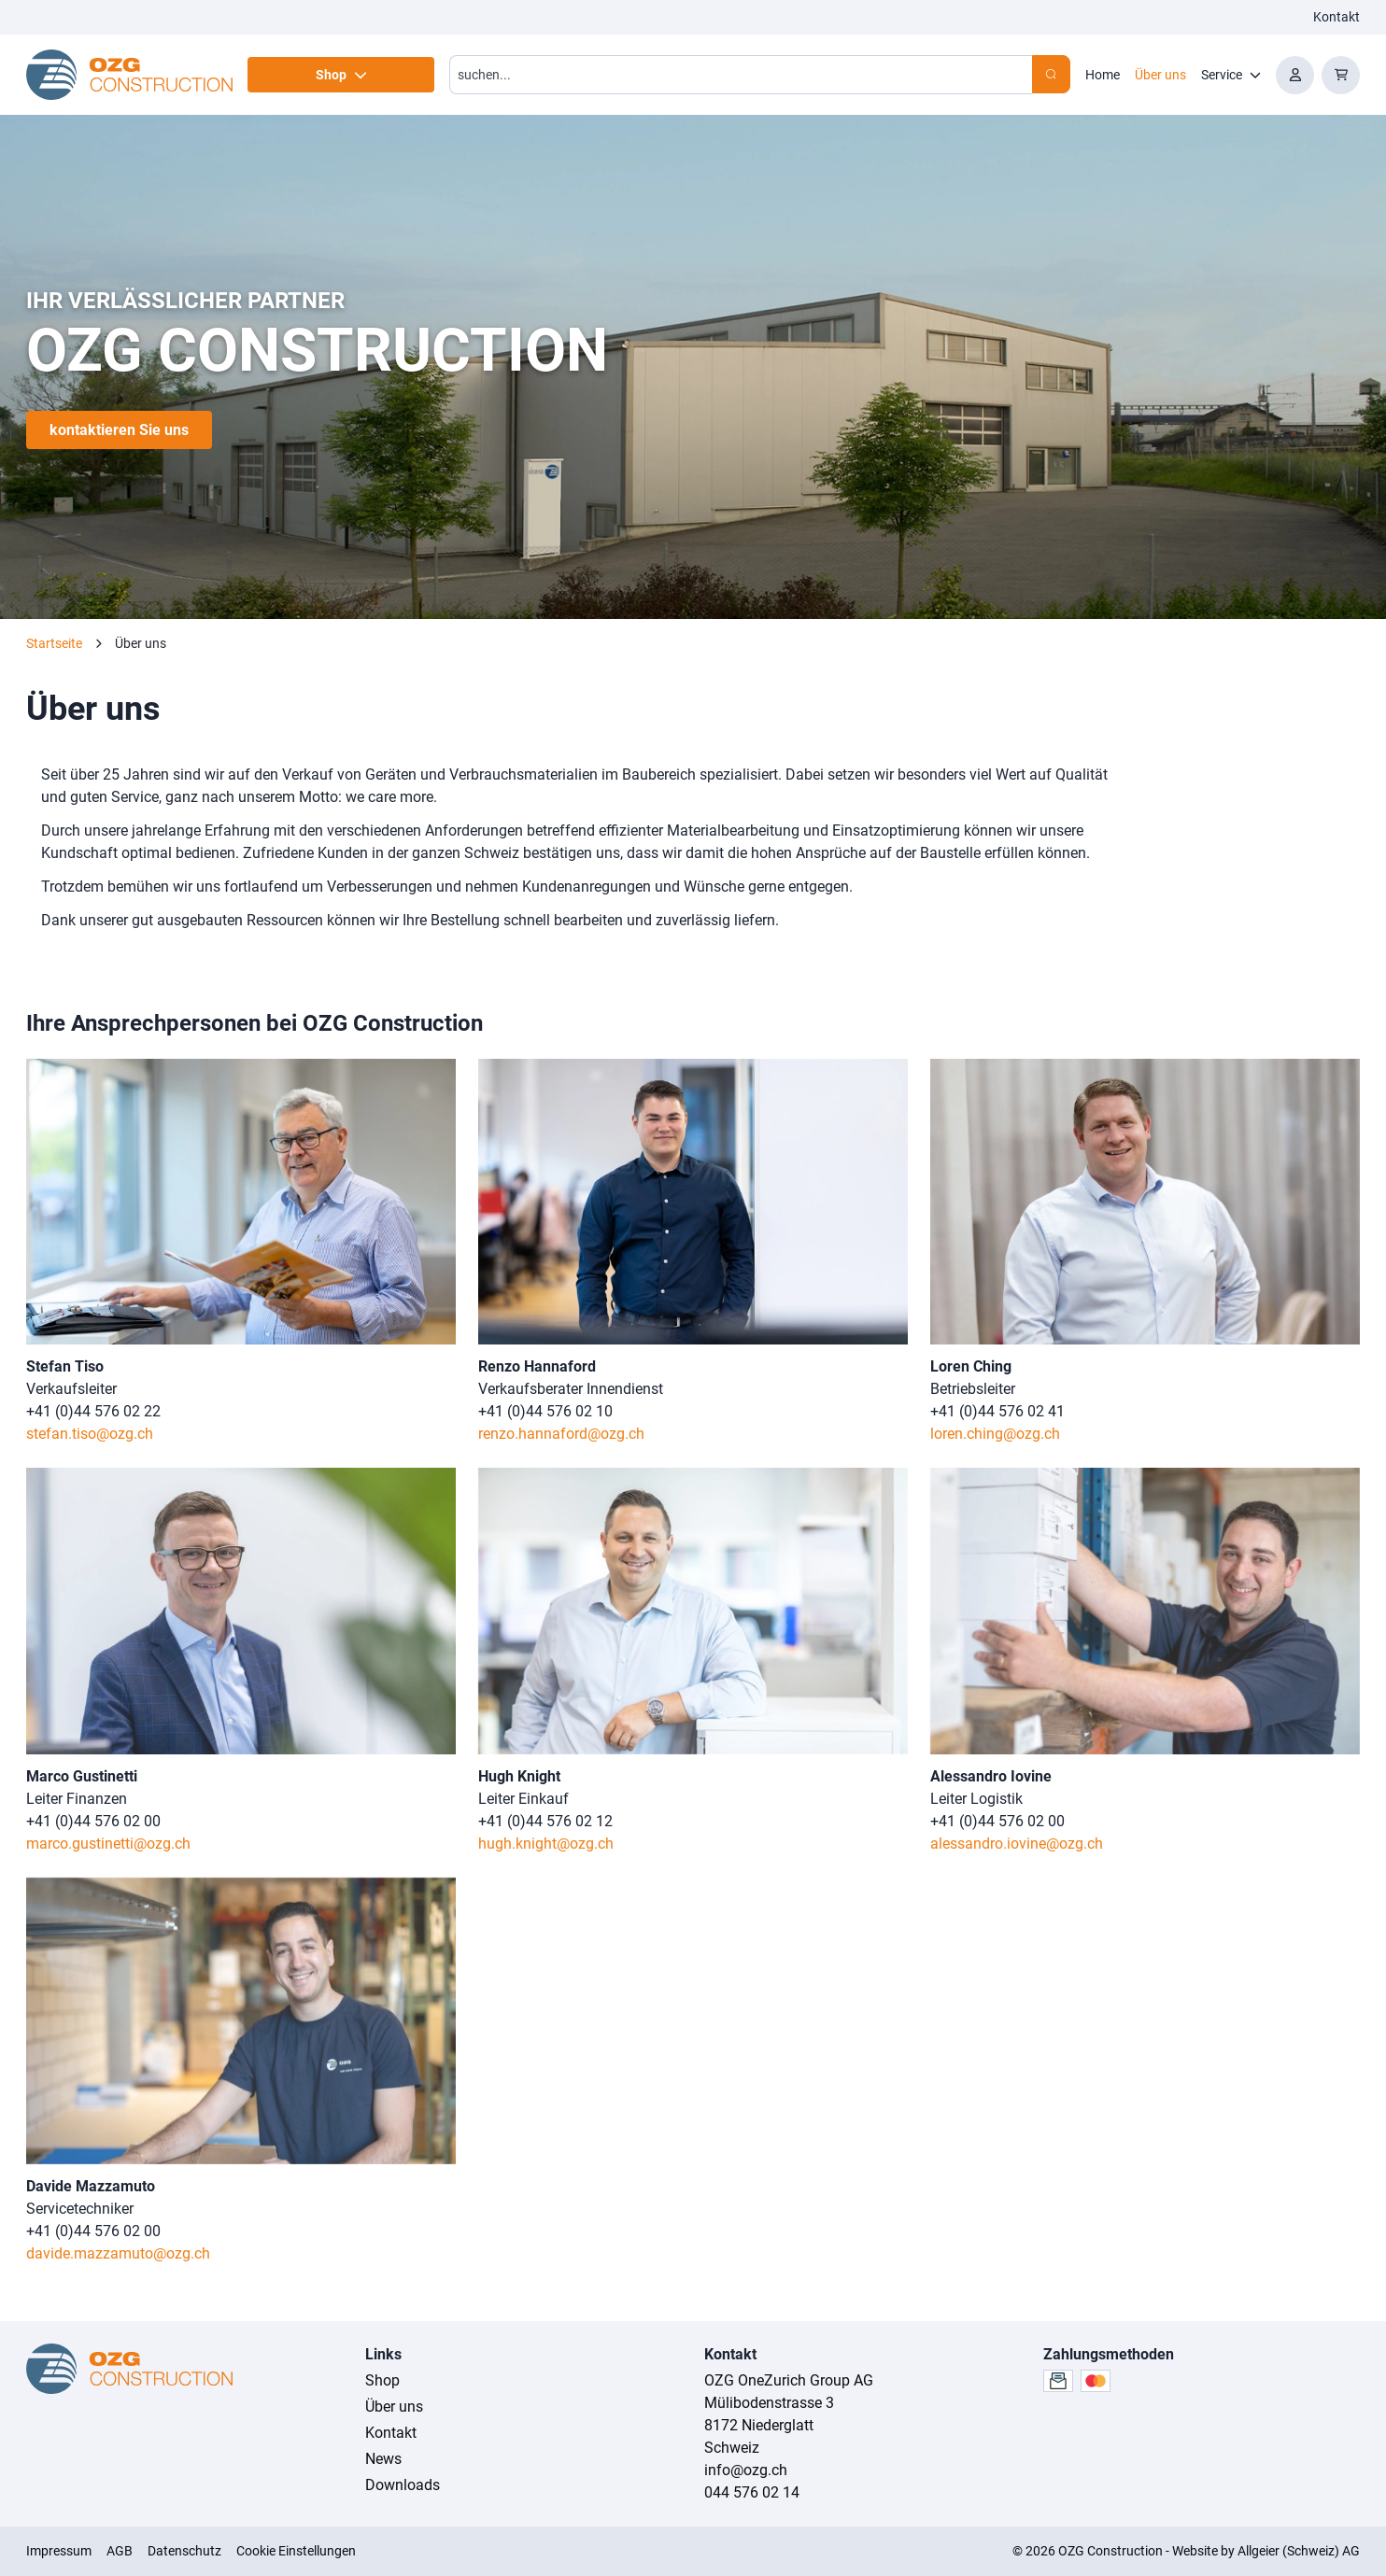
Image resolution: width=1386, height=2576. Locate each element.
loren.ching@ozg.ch (995, 1434)
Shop (382, 2380)
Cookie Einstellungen (296, 2550)
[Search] (1051, 74)
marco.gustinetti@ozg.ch (108, 1843)
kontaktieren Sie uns (119, 430)
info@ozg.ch (745, 2470)
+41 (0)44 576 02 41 (997, 1411)
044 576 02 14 (751, 2492)
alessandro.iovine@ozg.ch (1016, 1843)
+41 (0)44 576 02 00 (93, 1821)
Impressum (59, 2550)
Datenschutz (184, 2550)
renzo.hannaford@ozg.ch (561, 1434)
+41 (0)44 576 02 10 (545, 1411)
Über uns (394, 2406)
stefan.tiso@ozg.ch (89, 1434)
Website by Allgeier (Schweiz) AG (1266, 2550)
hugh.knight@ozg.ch (546, 1843)
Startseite (54, 643)
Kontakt (1336, 16)
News (383, 2459)
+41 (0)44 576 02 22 (93, 1411)
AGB (119, 2550)
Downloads (402, 2485)
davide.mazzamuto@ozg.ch (118, 2253)
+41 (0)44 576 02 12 (545, 1821)
